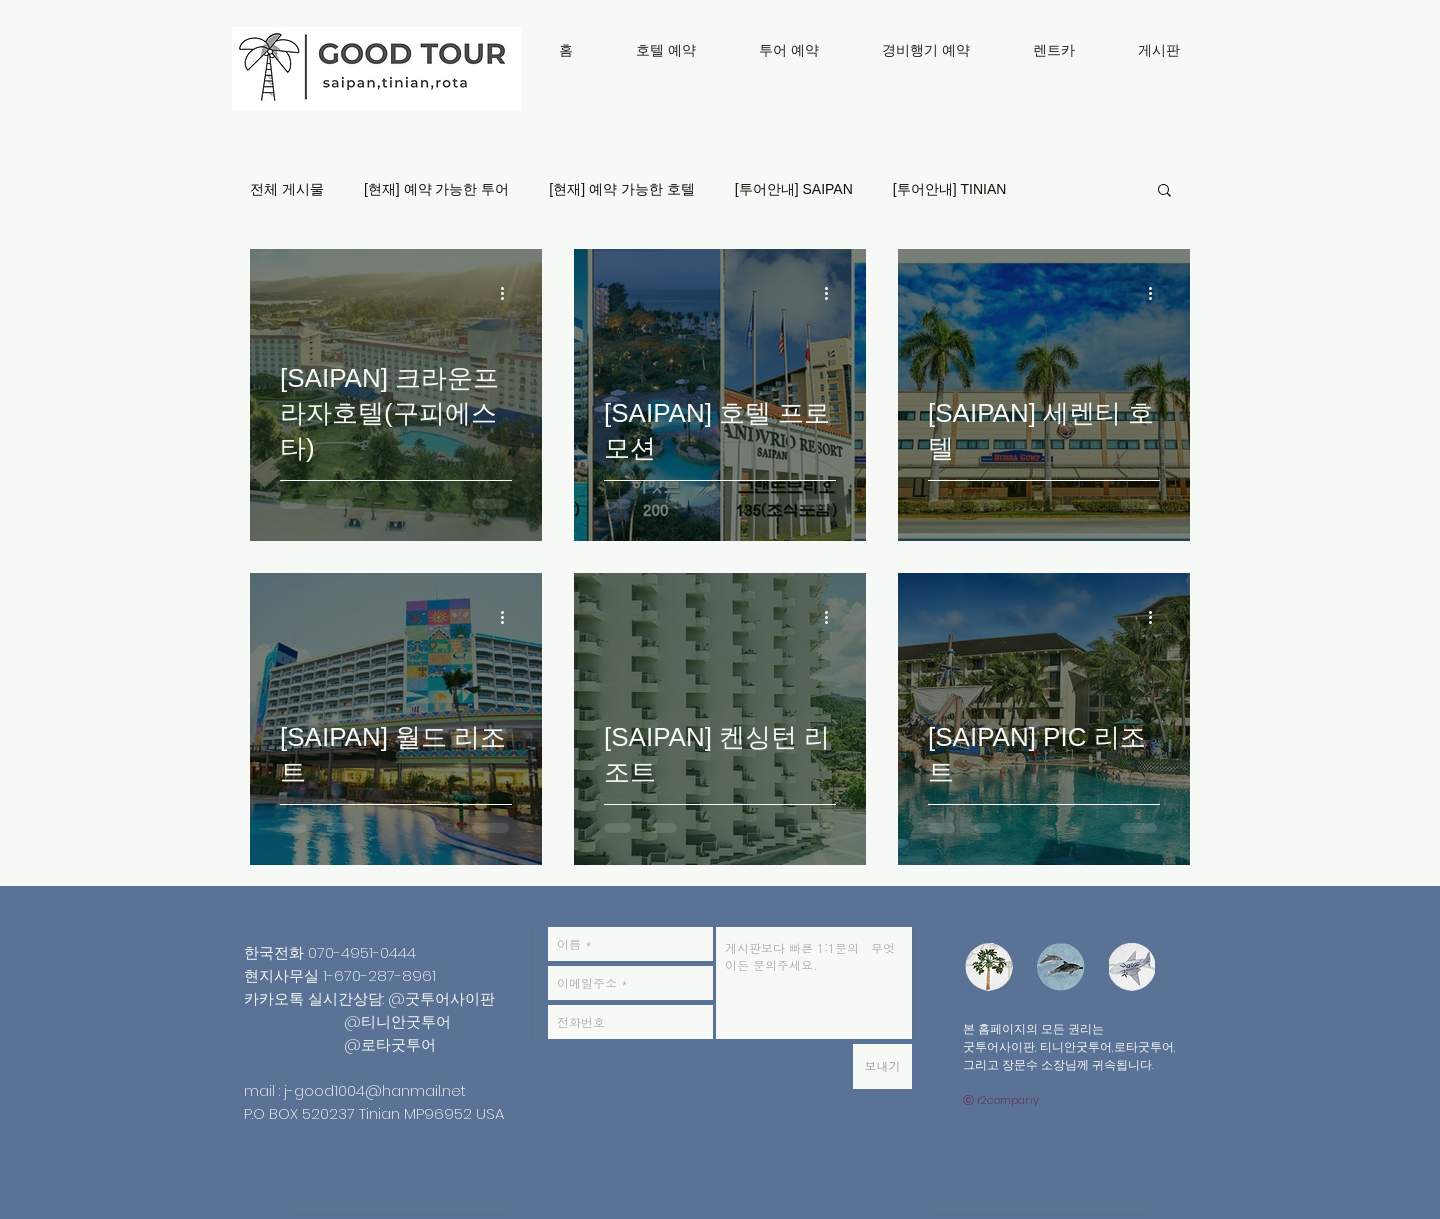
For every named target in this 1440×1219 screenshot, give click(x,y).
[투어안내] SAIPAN (794, 189)
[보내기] (882, 1066)
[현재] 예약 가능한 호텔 (621, 189)
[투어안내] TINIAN (950, 189)
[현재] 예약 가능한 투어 (436, 189)
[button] (1164, 191)
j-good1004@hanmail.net (375, 1090)
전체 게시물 (287, 189)
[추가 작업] (509, 293)
